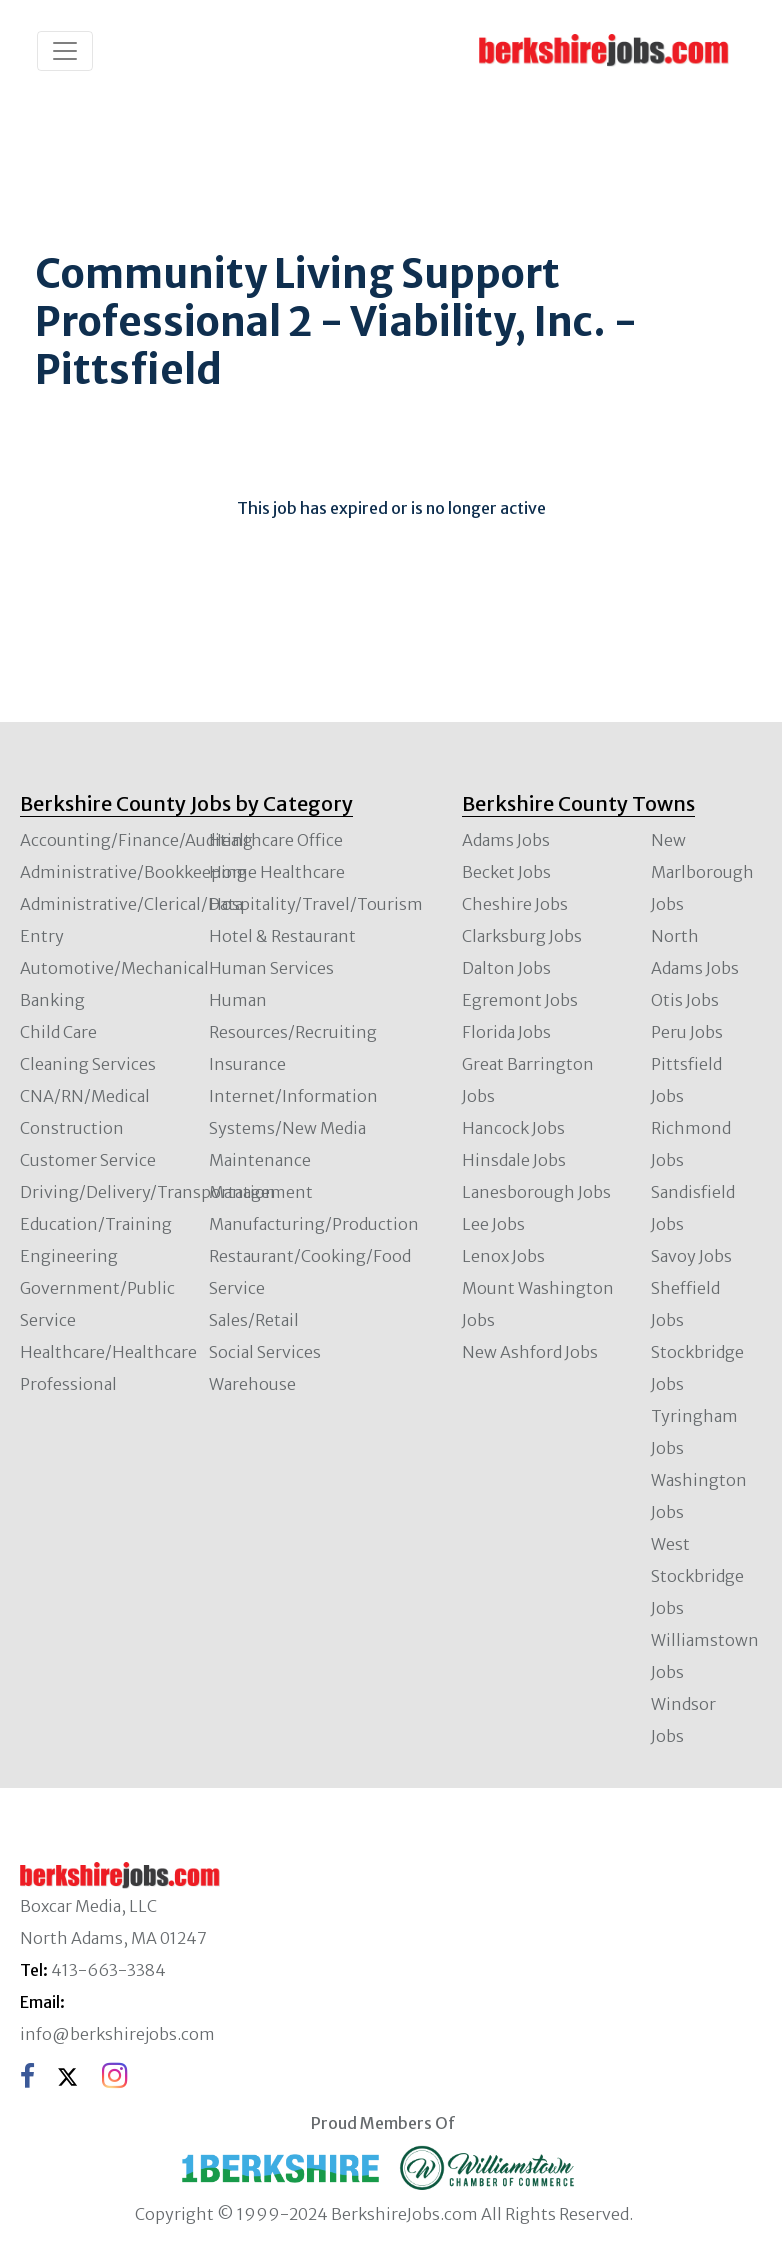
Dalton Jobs (506, 968)
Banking (52, 1000)
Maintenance (260, 1160)
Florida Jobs (506, 1032)
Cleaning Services (88, 1064)
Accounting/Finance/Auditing (136, 840)
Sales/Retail (254, 1320)
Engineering (69, 1256)
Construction (72, 1128)
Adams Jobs (506, 840)
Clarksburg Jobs (522, 936)
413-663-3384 (108, 1970)
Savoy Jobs (691, 1256)
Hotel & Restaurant (282, 936)
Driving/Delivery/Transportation (148, 1192)
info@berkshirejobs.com (117, 2034)
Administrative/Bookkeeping (133, 872)
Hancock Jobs (513, 1128)
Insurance (247, 1064)
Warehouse (252, 1384)
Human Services (271, 968)
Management (261, 1192)
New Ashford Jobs (530, 1352)
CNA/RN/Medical (85, 1096)
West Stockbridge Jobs (697, 1576)
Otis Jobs (685, 1000)
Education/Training (96, 1224)
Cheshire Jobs (515, 904)
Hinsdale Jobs (514, 1160)
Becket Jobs (506, 872)
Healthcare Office (276, 840)
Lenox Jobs (503, 1256)
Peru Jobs (687, 1032)
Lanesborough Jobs (536, 1192)
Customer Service (88, 1160)
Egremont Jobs (520, 1000)
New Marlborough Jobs (702, 872)
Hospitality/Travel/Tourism (316, 904)
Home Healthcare (277, 872)
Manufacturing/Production (314, 1224)
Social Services (265, 1352)
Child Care (58, 1032)
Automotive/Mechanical (114, 968)
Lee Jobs (493, 1224)
